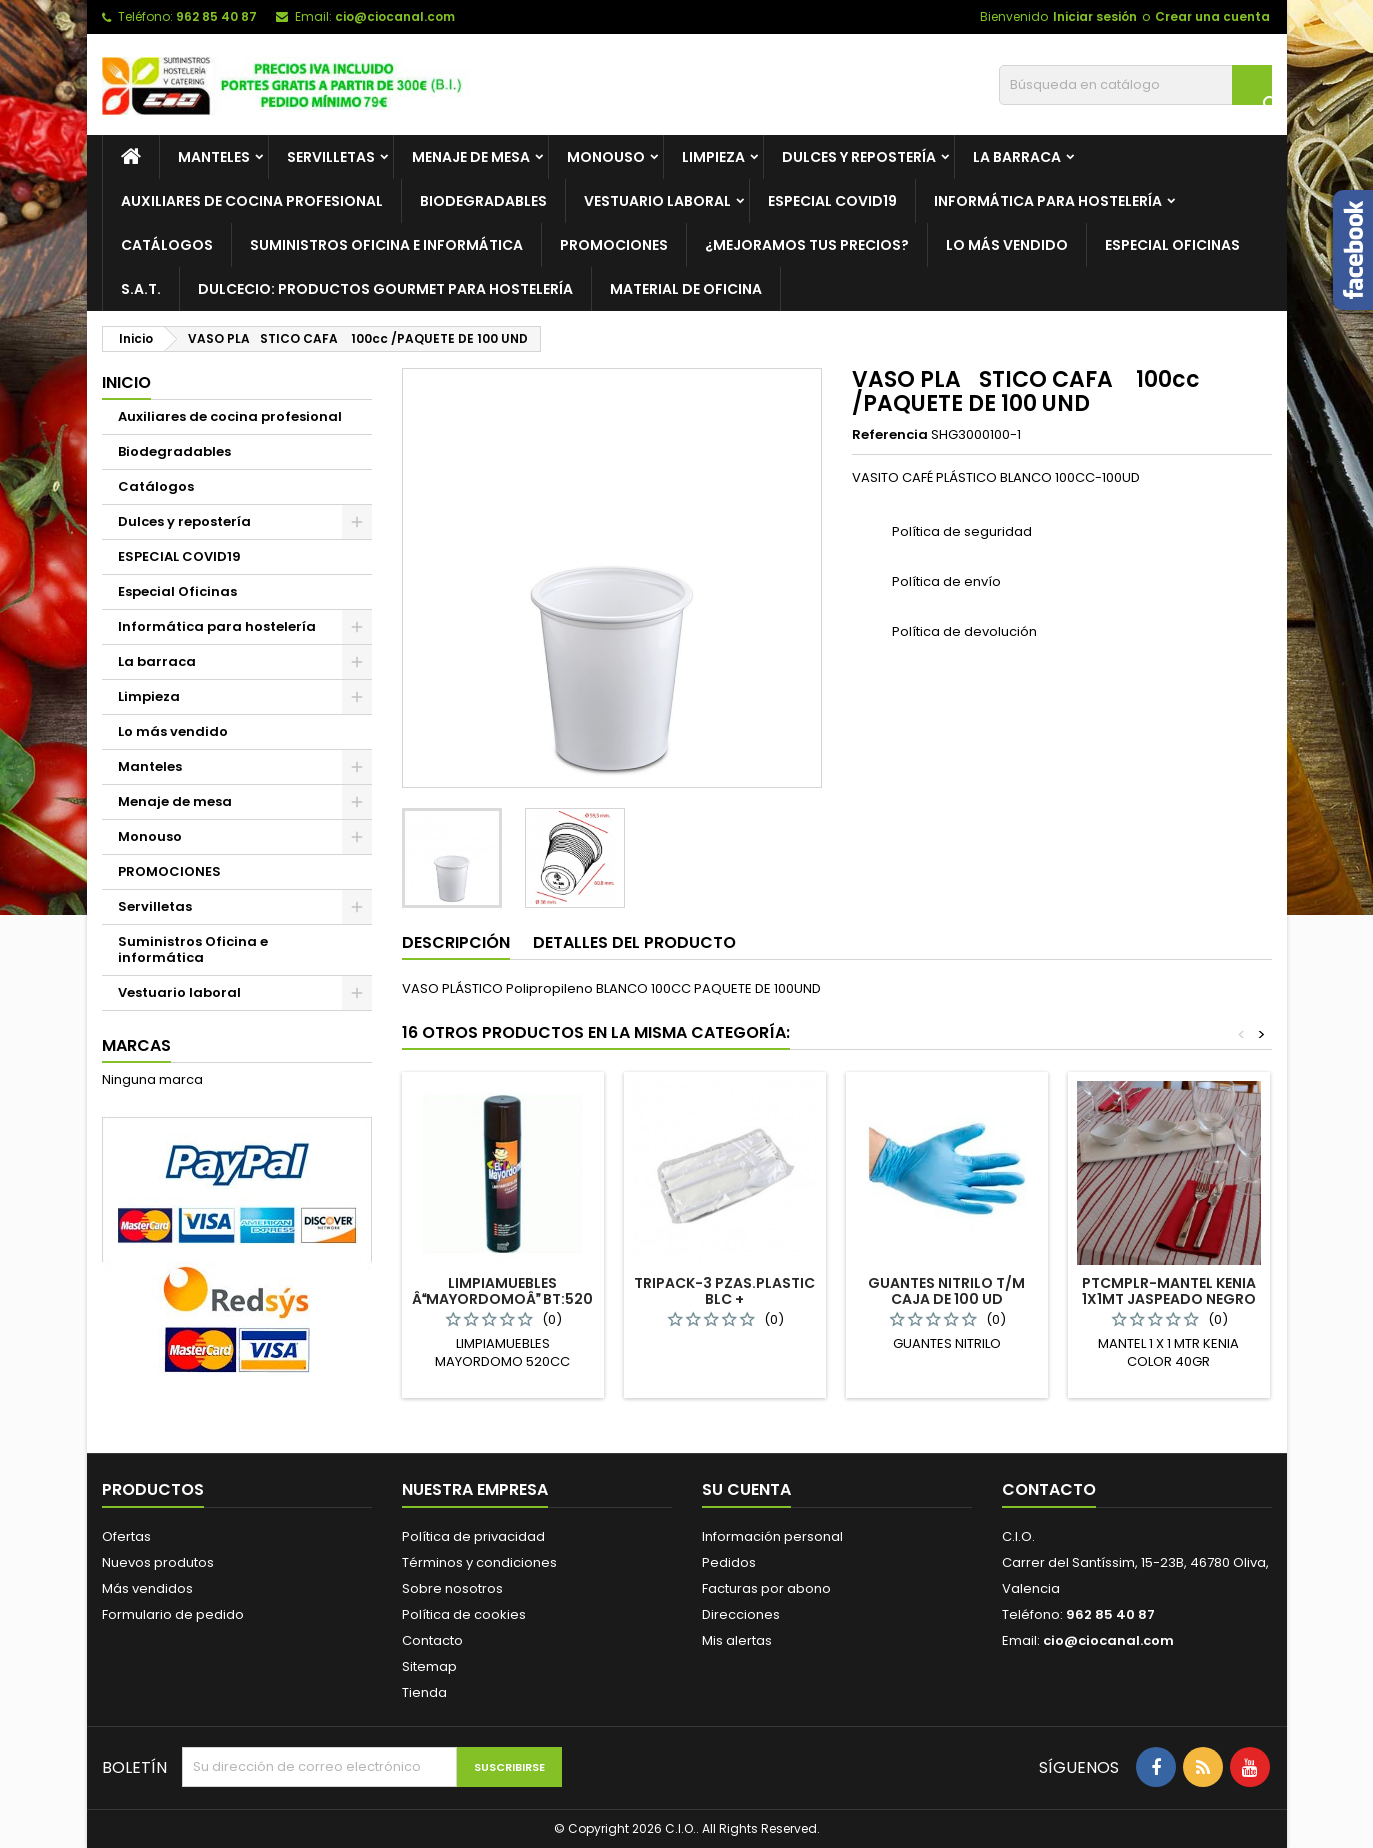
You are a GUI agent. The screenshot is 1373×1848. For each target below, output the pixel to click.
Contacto (432, 1640)
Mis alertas (737, 1640)
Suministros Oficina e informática (193, 949)
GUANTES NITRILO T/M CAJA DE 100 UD (946, 1291)
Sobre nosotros (452, 1588)
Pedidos (729, 1562)
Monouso (606, 157)
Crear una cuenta (1212, 16)
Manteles (214, 157)
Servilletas (331, 157)
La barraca (1017, 157)
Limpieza (713, 157)
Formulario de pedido (173, 1614)
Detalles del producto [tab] (634, 942)
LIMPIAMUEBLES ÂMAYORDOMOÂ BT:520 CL (502, 1299)
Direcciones (741, 1614)
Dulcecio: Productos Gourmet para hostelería (385, 289)
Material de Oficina (686, 289)
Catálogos (167, 245)
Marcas (136, 1045)
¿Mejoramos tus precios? (807, 245)
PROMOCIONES (614, 245)
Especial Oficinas (1172, 245)
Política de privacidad (473, 1536)
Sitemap (429, 1666)
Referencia (890, 435)
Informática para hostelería (1048, 201)
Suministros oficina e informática (386, 245)
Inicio (126, 382)
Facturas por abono (766, 1588)
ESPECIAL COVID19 (832, 201)
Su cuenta (746, 1489)
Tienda (424, 1692)
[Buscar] (1135, 85)
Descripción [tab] (456, 942)
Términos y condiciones (479, 1562)
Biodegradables (483, 201)
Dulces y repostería (859, 157)
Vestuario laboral (657, 201)
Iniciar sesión (1095, 16)
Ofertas (126, 1536)
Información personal (772, 1536)
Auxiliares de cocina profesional (252, 201)
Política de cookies (464, 1614)
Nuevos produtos (158, 1562)
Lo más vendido (1007, 245)
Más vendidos (147, 1588)
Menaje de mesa (471, 157)
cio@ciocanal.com (395, 16)
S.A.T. (141, 289)
